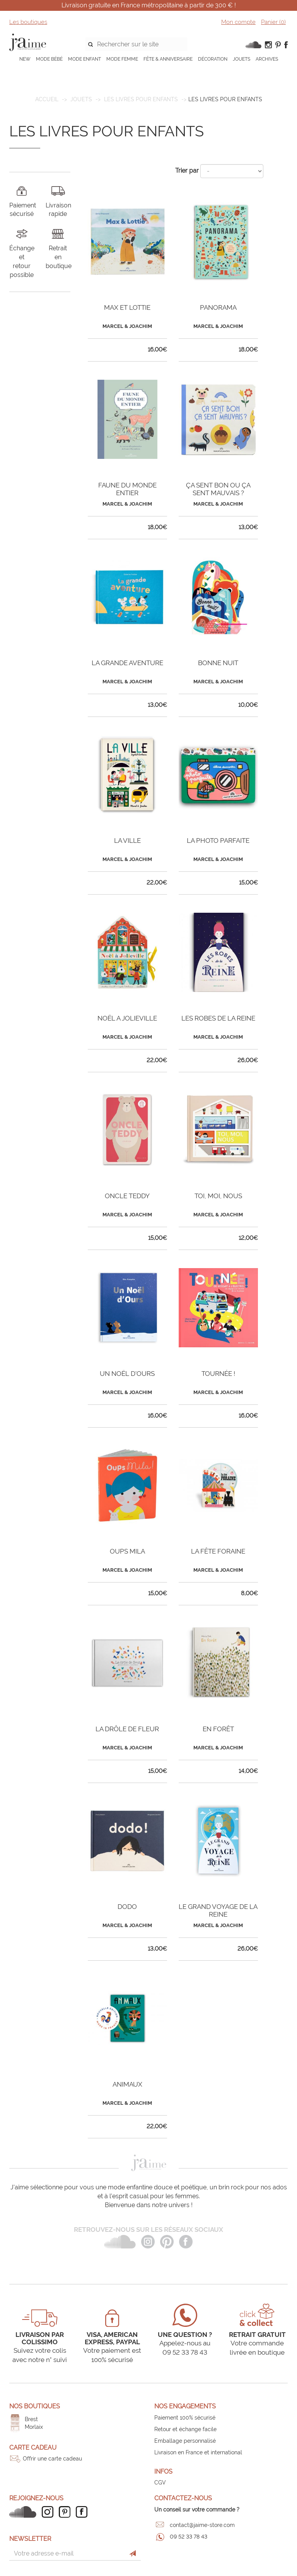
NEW (25, 59)
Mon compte (238, 22)
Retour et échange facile (185, 2429)
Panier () (273, 22)
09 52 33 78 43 (188, 2537)
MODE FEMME (122, 59)
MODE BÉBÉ (49, 59)
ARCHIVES (267, 59)
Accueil (46, 99)
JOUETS (241, 59)
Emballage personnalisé (185, 2441)
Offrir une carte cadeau (52, 2458)
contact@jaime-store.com (202, 2525)
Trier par (187, 170)
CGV (160, 2482)
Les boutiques (28, 22)
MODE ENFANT (84, 59)
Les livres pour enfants (141, 99)
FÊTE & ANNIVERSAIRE (168, 59)
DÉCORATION (212, 59)
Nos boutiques (34, 2406)
